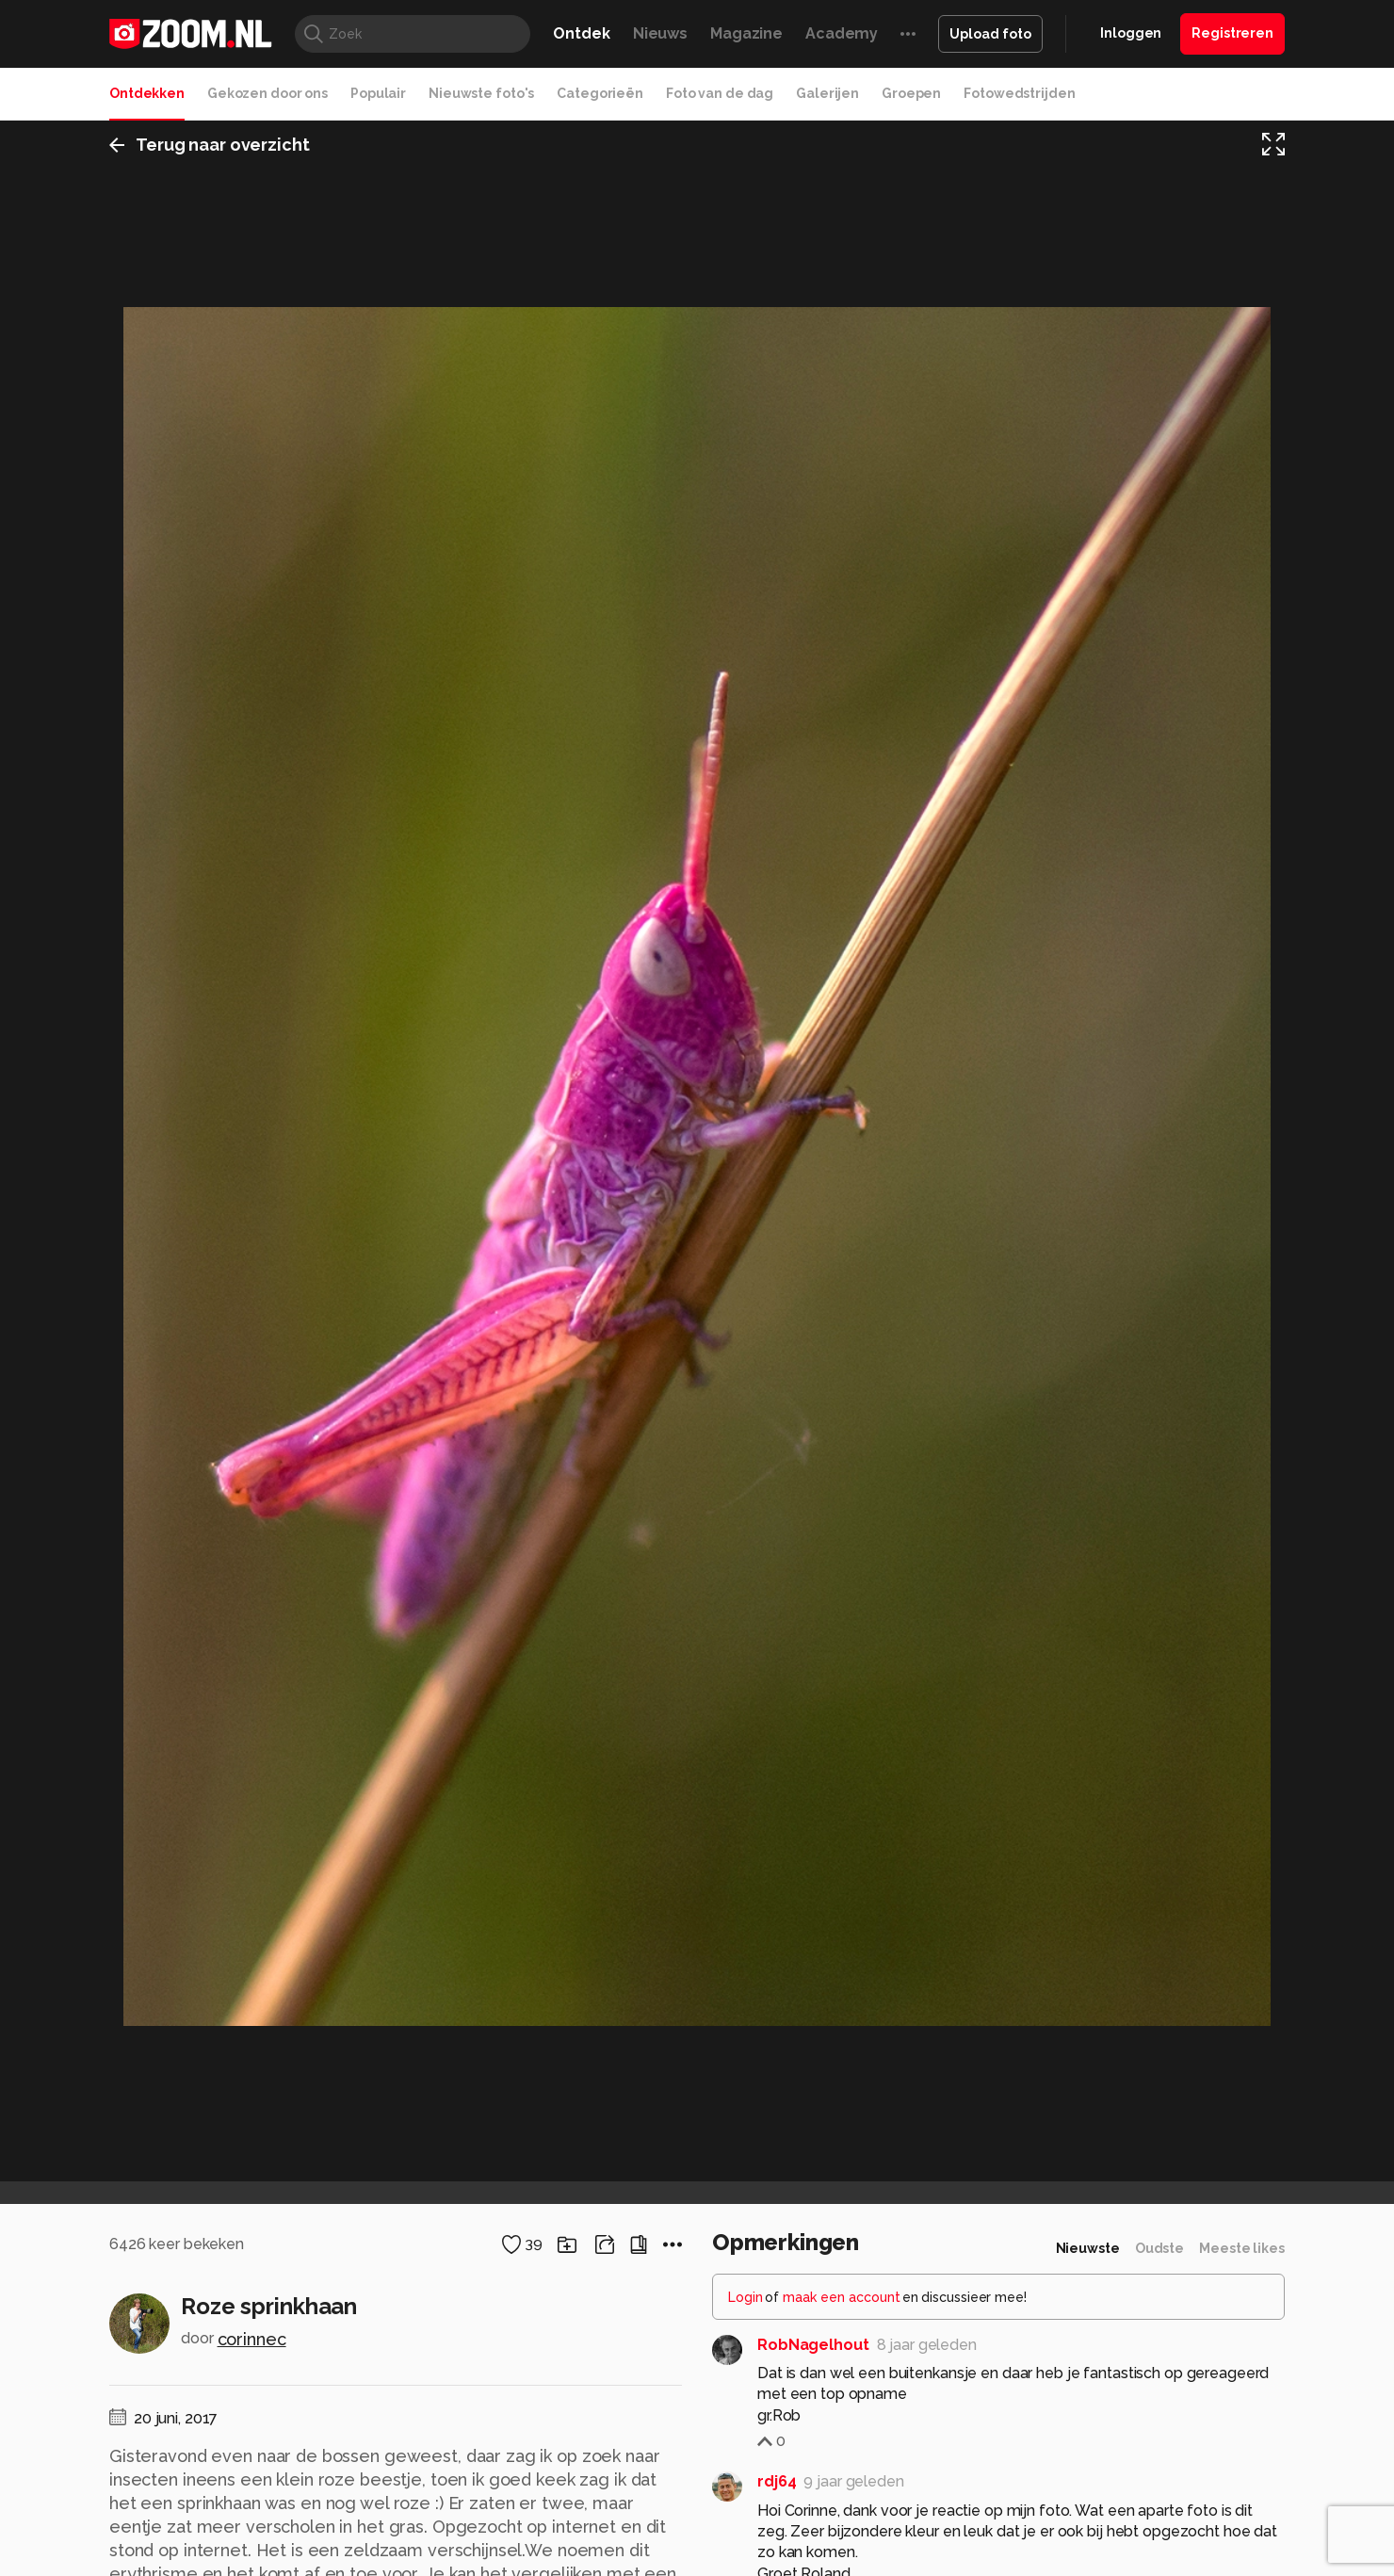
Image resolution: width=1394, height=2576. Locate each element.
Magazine (746, 33)
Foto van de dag (719, 93)
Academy (841, 33)
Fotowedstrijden (1019, 93)
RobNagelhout (813, 2345)
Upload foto (990, 33)
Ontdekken (147, 93)
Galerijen (827, 93)
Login (745, 2297)
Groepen (911, 93)
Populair (378, 93)
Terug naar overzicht (209, 144)
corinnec (252, 2339)
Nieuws (660, 33)
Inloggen (1130, 33)
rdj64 (776, 2481)
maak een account (841, 2297)
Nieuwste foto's (481, 93)
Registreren (1232, 33)
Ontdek (581, 33)
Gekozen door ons (267, 93)
